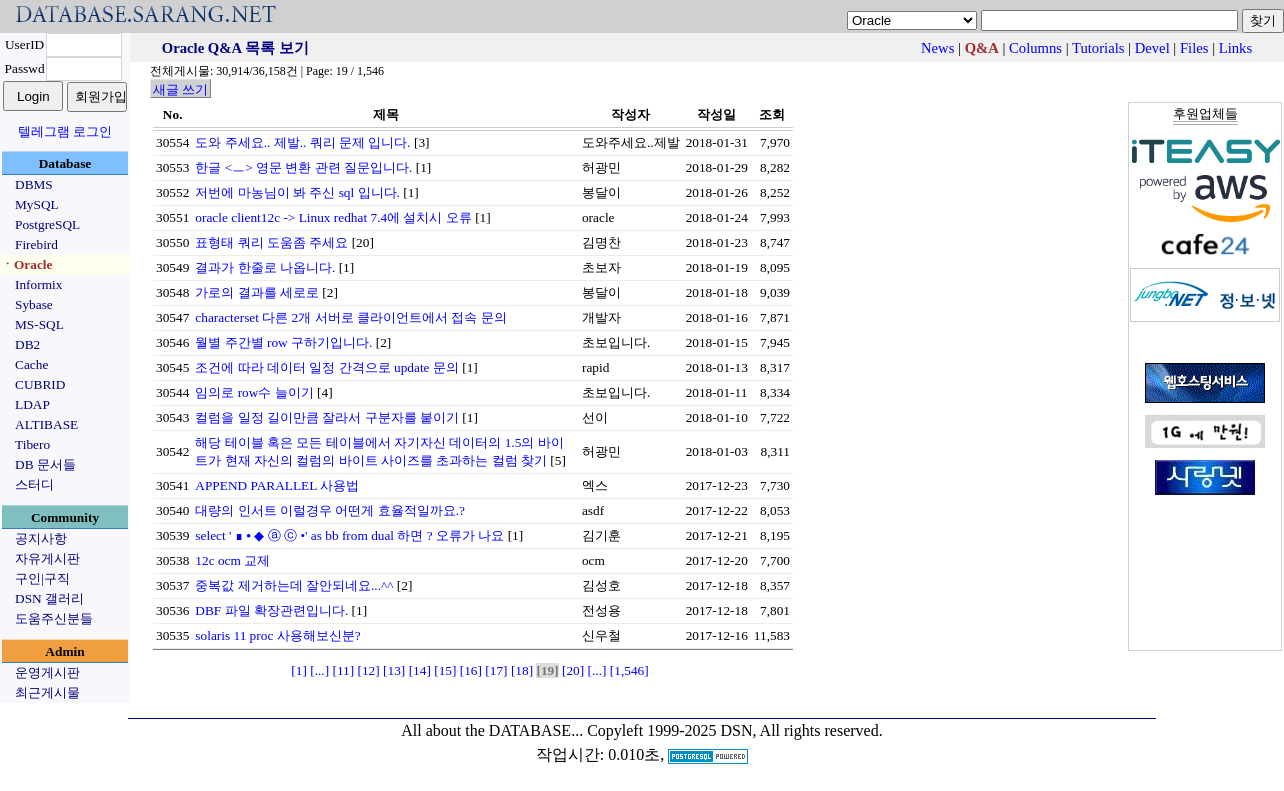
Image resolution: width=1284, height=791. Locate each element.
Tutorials (1098, 48)
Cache (31, 364)
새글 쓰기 (180, 89)
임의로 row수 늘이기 (254, 392)
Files (1194, 48)
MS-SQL (39, 324)
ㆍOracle (26, 264)
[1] (299, 670)
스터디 (34, 484)
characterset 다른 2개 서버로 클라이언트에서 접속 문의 (350, 317)
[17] (496, 670)
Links (1235, 48)
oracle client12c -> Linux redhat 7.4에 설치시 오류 (333, 217)
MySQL (37, 204)
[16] (471, 670)
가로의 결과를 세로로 (257, 292)
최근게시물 (47, 692)
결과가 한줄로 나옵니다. (265, 267)
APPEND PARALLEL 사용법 (277, 485)
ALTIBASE (46, 424)
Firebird (36, 244)
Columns (1035, 48)
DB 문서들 (45, 464)
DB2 (27, 344)
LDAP (32, 404)
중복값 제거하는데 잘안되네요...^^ (294, 585)
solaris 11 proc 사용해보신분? (277, 635)
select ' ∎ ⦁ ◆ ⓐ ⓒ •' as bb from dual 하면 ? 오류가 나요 (349, 535)
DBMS (34, 184)
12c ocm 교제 (232, 560)
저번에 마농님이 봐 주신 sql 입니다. (297, 192)
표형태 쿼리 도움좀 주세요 (271, 242)
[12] (369, 670)
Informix (38, 284)
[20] (573, 670)
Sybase (34, 304)
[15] (445, 670)
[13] (394, 670)
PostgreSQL (47, 224)
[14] (420, 670)
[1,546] (629, 670)
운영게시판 (47, 672)
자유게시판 (47, 558)
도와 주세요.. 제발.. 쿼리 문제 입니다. (302, 142)
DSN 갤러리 (49, 598)
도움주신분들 (54, 618)
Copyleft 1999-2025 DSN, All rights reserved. (735, 730)
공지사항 (41, 538)
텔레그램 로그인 (65, 131)
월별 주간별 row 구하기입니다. (283, 342)
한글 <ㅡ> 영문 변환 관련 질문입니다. (303, 167)
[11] (343, 670)
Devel (1152, 48)
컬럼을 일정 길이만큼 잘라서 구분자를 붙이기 (327, 417)
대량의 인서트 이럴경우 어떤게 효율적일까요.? (330, 510)
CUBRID (40, 384)
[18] (522, 670)
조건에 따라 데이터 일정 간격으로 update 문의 (327, 367)
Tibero (32, 444)
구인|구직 (42, 578)
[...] (319, 670)
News (937, 48)
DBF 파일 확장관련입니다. (271, 610)
